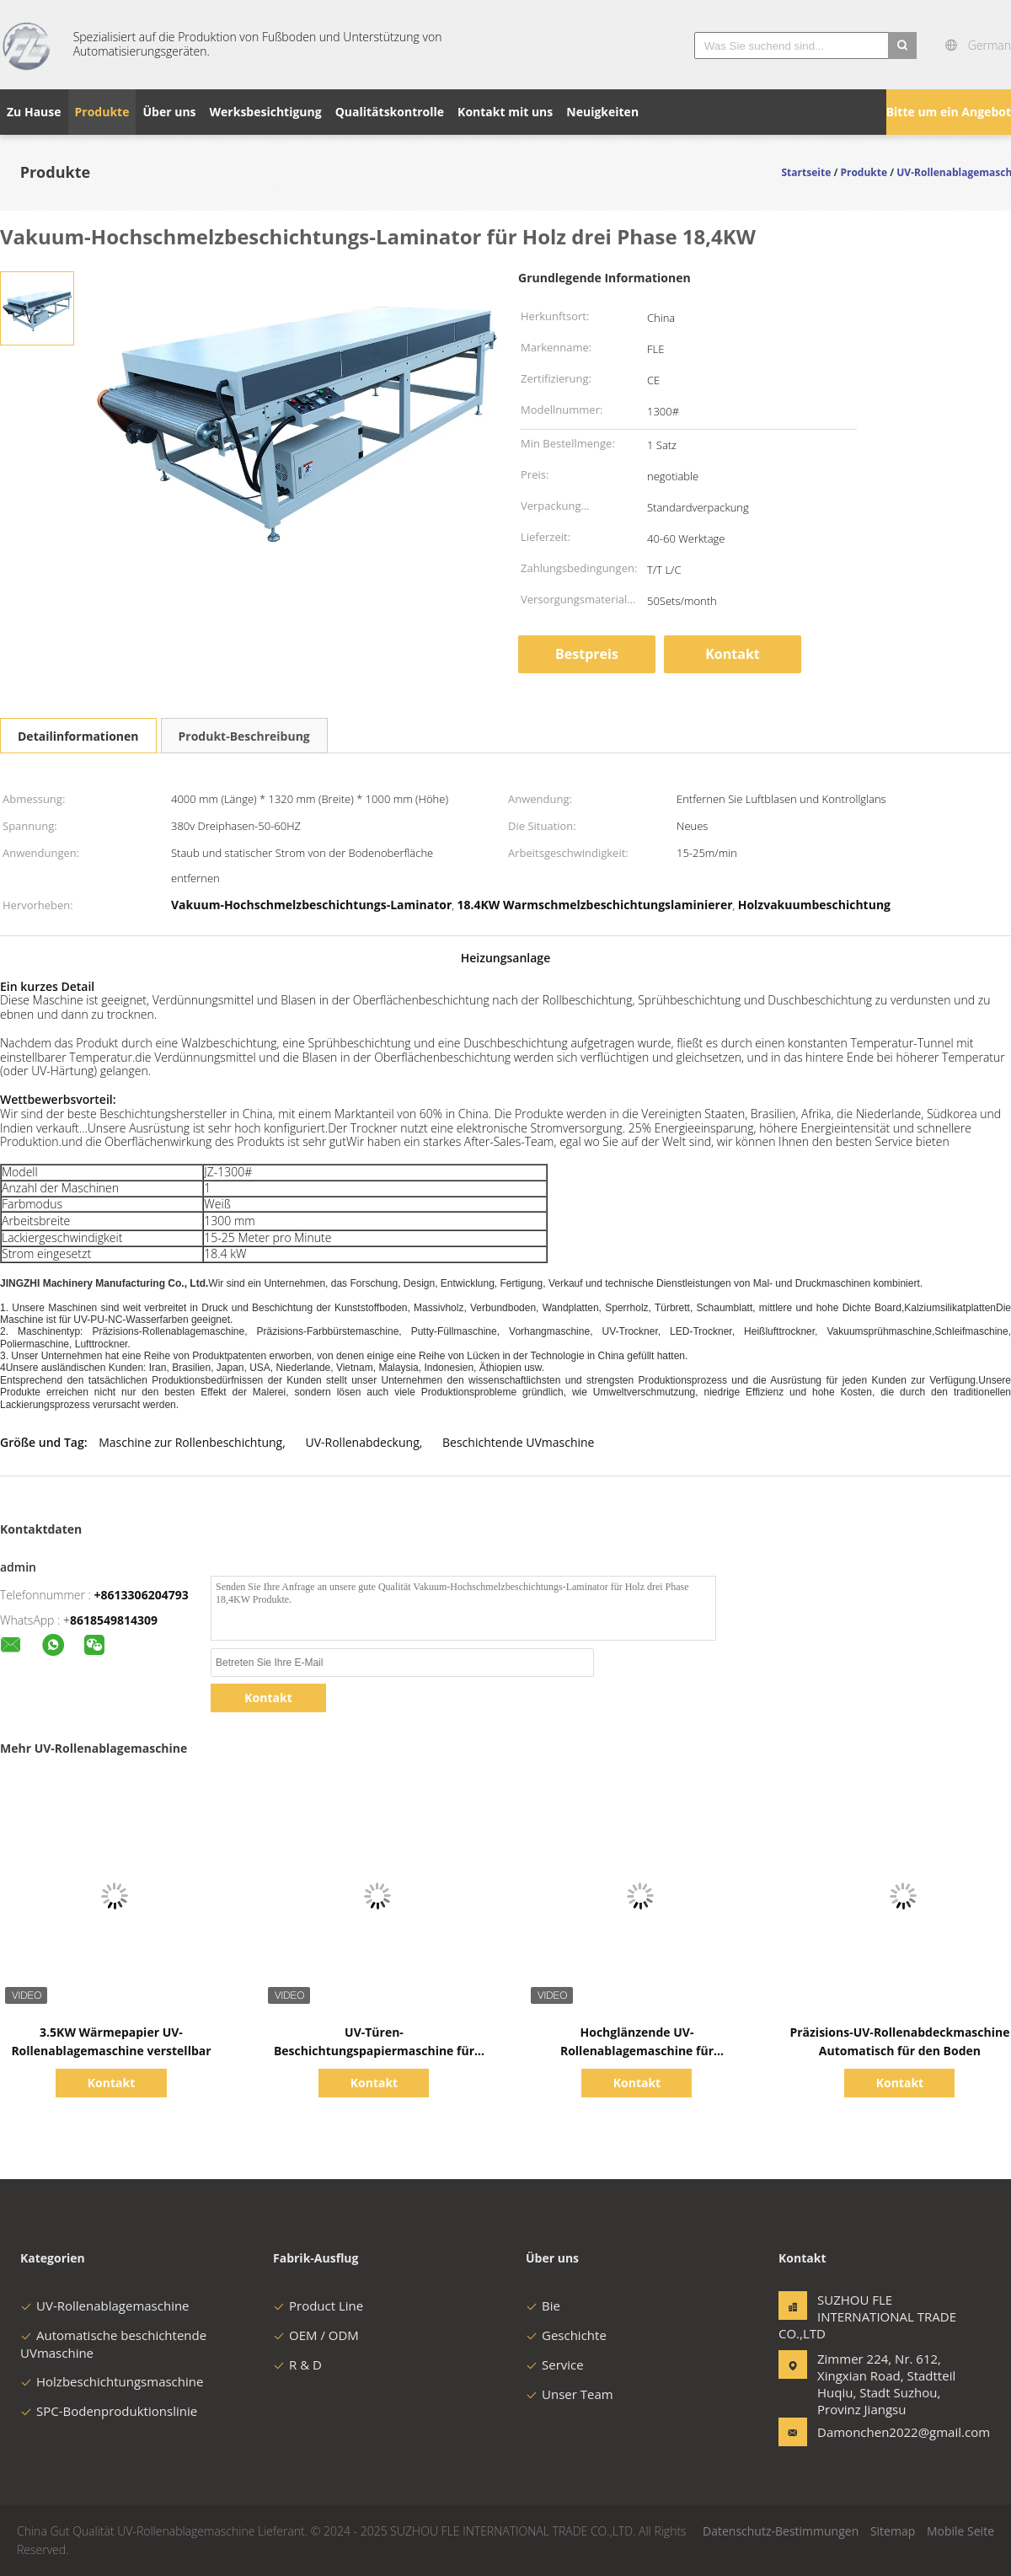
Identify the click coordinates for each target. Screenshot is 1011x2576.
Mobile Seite (960, 2531)
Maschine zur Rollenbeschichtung (190, 1442)
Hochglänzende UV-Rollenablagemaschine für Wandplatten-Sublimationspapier (637, 2050)
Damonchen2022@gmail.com (870, 2431)
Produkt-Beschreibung (244, 736)
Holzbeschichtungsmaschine (111, 2381)
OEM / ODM (316, 2335)
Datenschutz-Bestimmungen (781, 2531)
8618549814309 (114, 1620)
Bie (543, 2305)
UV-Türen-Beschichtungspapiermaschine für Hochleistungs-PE (374, 2050)
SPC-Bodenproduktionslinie (108, 2410)
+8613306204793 (141, 1595)
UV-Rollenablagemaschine (105, 2305)
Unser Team (569, 2394)
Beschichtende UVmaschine (518, 1442)
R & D (297, 2364)
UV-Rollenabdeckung (363, 1442)
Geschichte (566, 2335)
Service (555, 2364)
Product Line (318, 2305)
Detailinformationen (78, 736)
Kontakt (732, 654)
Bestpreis (586, 654)
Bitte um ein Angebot (948, 112)
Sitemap (892, 2531)
